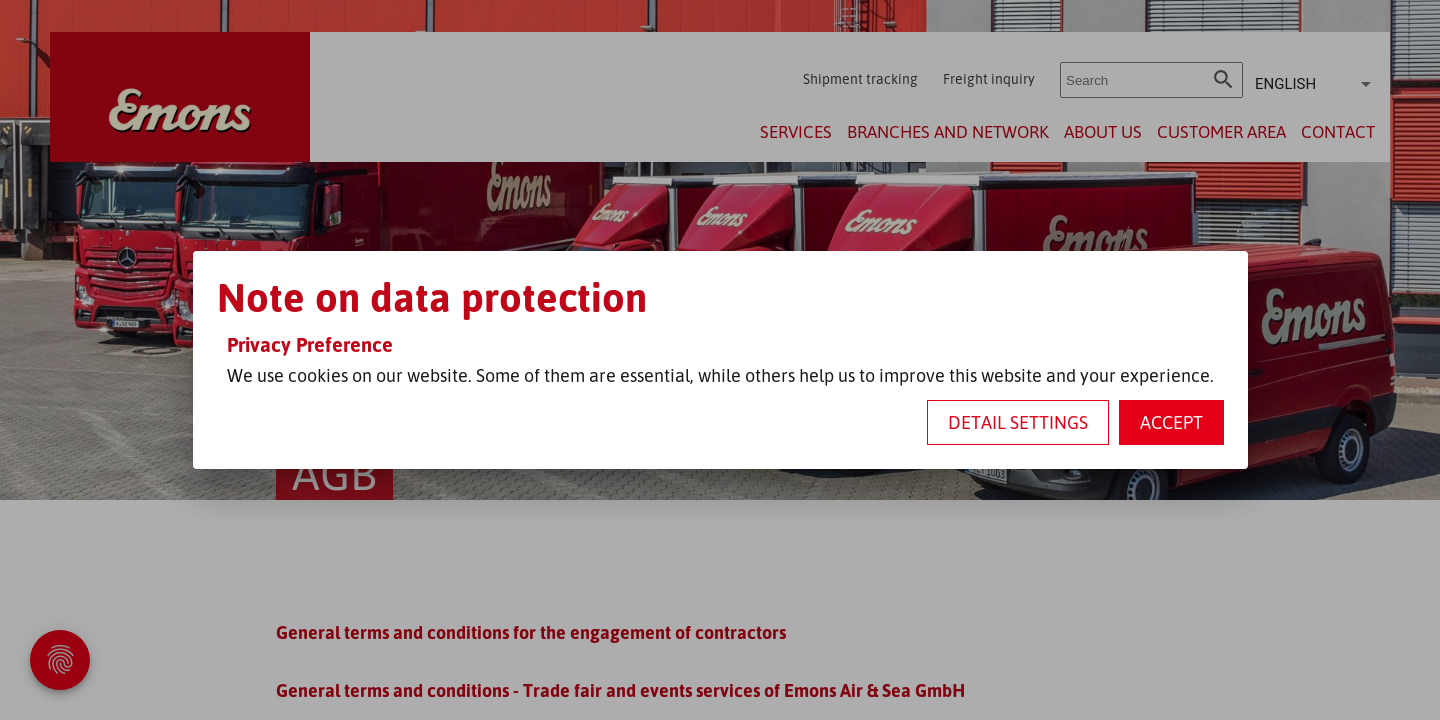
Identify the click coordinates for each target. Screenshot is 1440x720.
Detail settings (1018, 422)
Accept (1171, 422)
